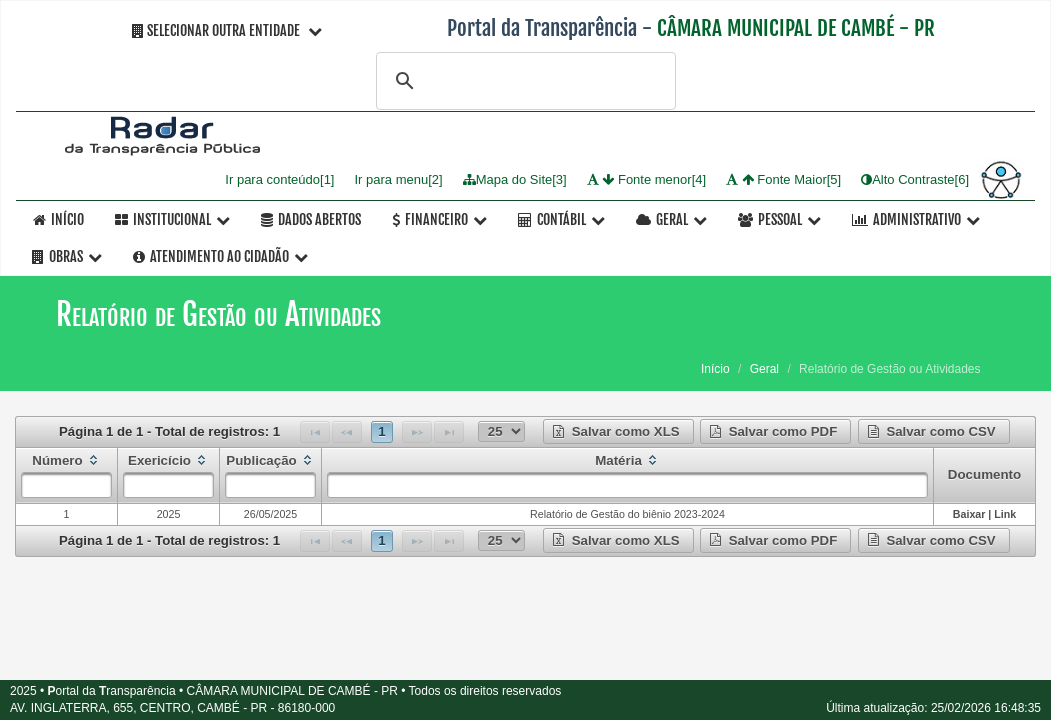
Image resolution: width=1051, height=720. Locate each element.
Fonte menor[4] (646, 179)
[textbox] (66, 485)
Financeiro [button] (439, 219)
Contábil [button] (561, 219)
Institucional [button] (172, 219)
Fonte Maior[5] (783, 179)
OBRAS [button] (67, 256)
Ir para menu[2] (398, 179)
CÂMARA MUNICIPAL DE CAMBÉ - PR (796, 28)
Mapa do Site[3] (515, 179)
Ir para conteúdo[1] (279, 179)
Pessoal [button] (779, 219)
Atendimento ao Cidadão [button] (220, 256)
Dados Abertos (311, 219)
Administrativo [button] (916, 219)
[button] (618, 431)
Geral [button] (671, 219)
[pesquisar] (523, 81)
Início (58, 219)
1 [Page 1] (381, 431)
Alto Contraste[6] (915, 179)
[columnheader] (67, 475)
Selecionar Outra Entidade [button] (227, 30)
